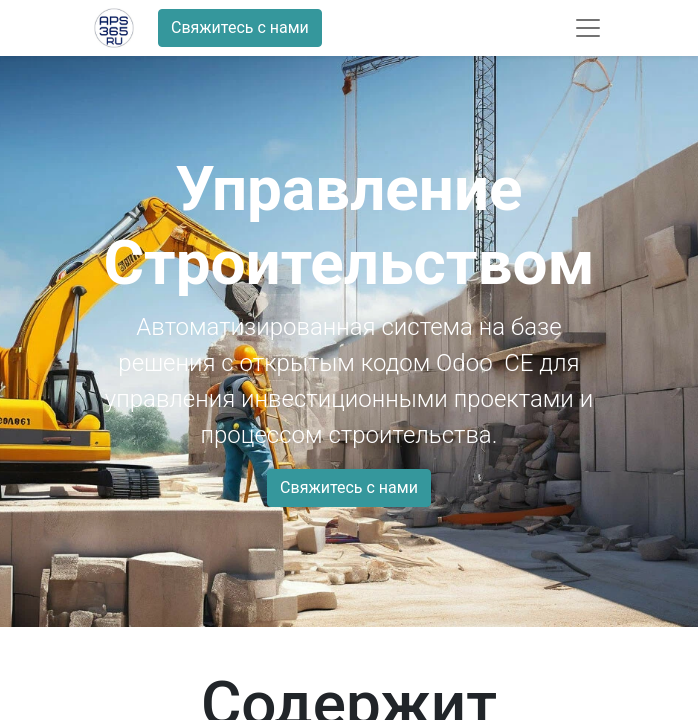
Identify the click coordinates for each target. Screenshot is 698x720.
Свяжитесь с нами (240, 27)
